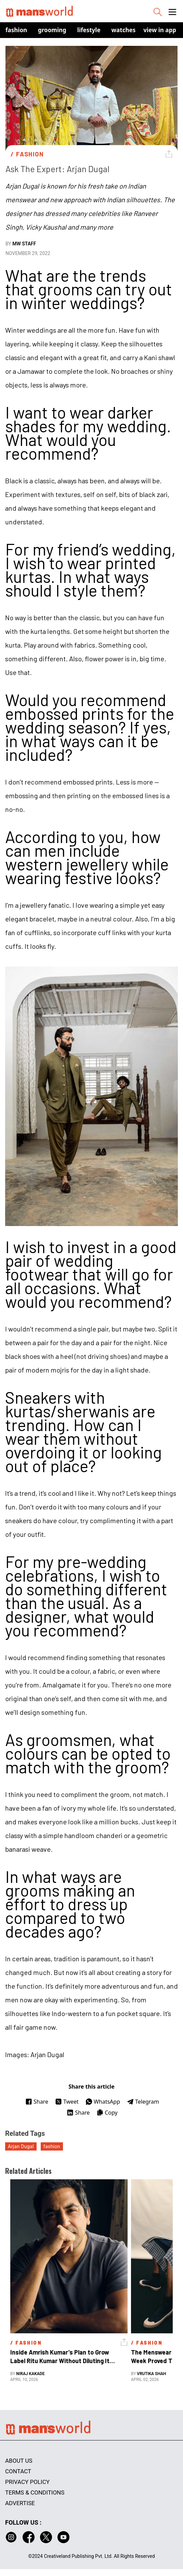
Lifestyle (89, 30)
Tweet (67, 2101)
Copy (106, 2112)
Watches (124, 30)
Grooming (52, 30)
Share (36, 2101)
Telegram (143, 2101)
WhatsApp (103, 2101)
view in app (159, 30)
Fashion (16, 30)
